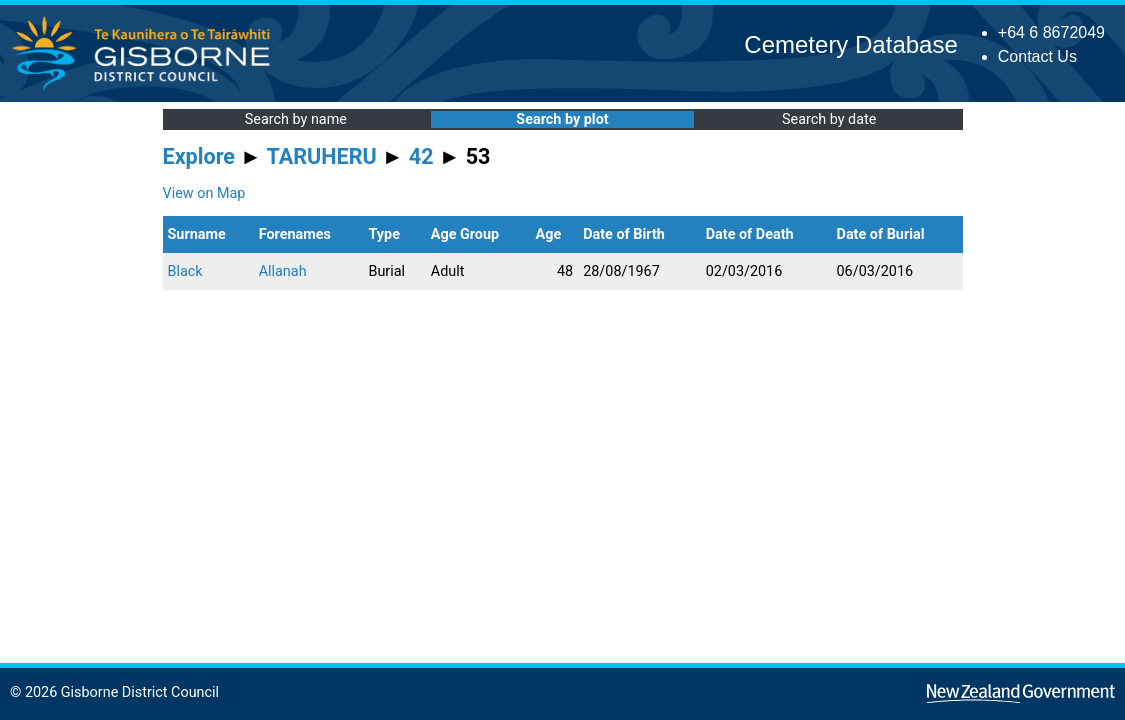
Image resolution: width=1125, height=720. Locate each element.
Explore (199, 156)
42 (421, 156)
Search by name (296, 119)
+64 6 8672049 (1051, 32)
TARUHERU (322, 156)
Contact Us (1037, 56)
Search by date (829, 119)
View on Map (204, 193)
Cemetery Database (850, 44)
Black (185, 271)
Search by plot (562, 119)
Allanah (283, 271)
